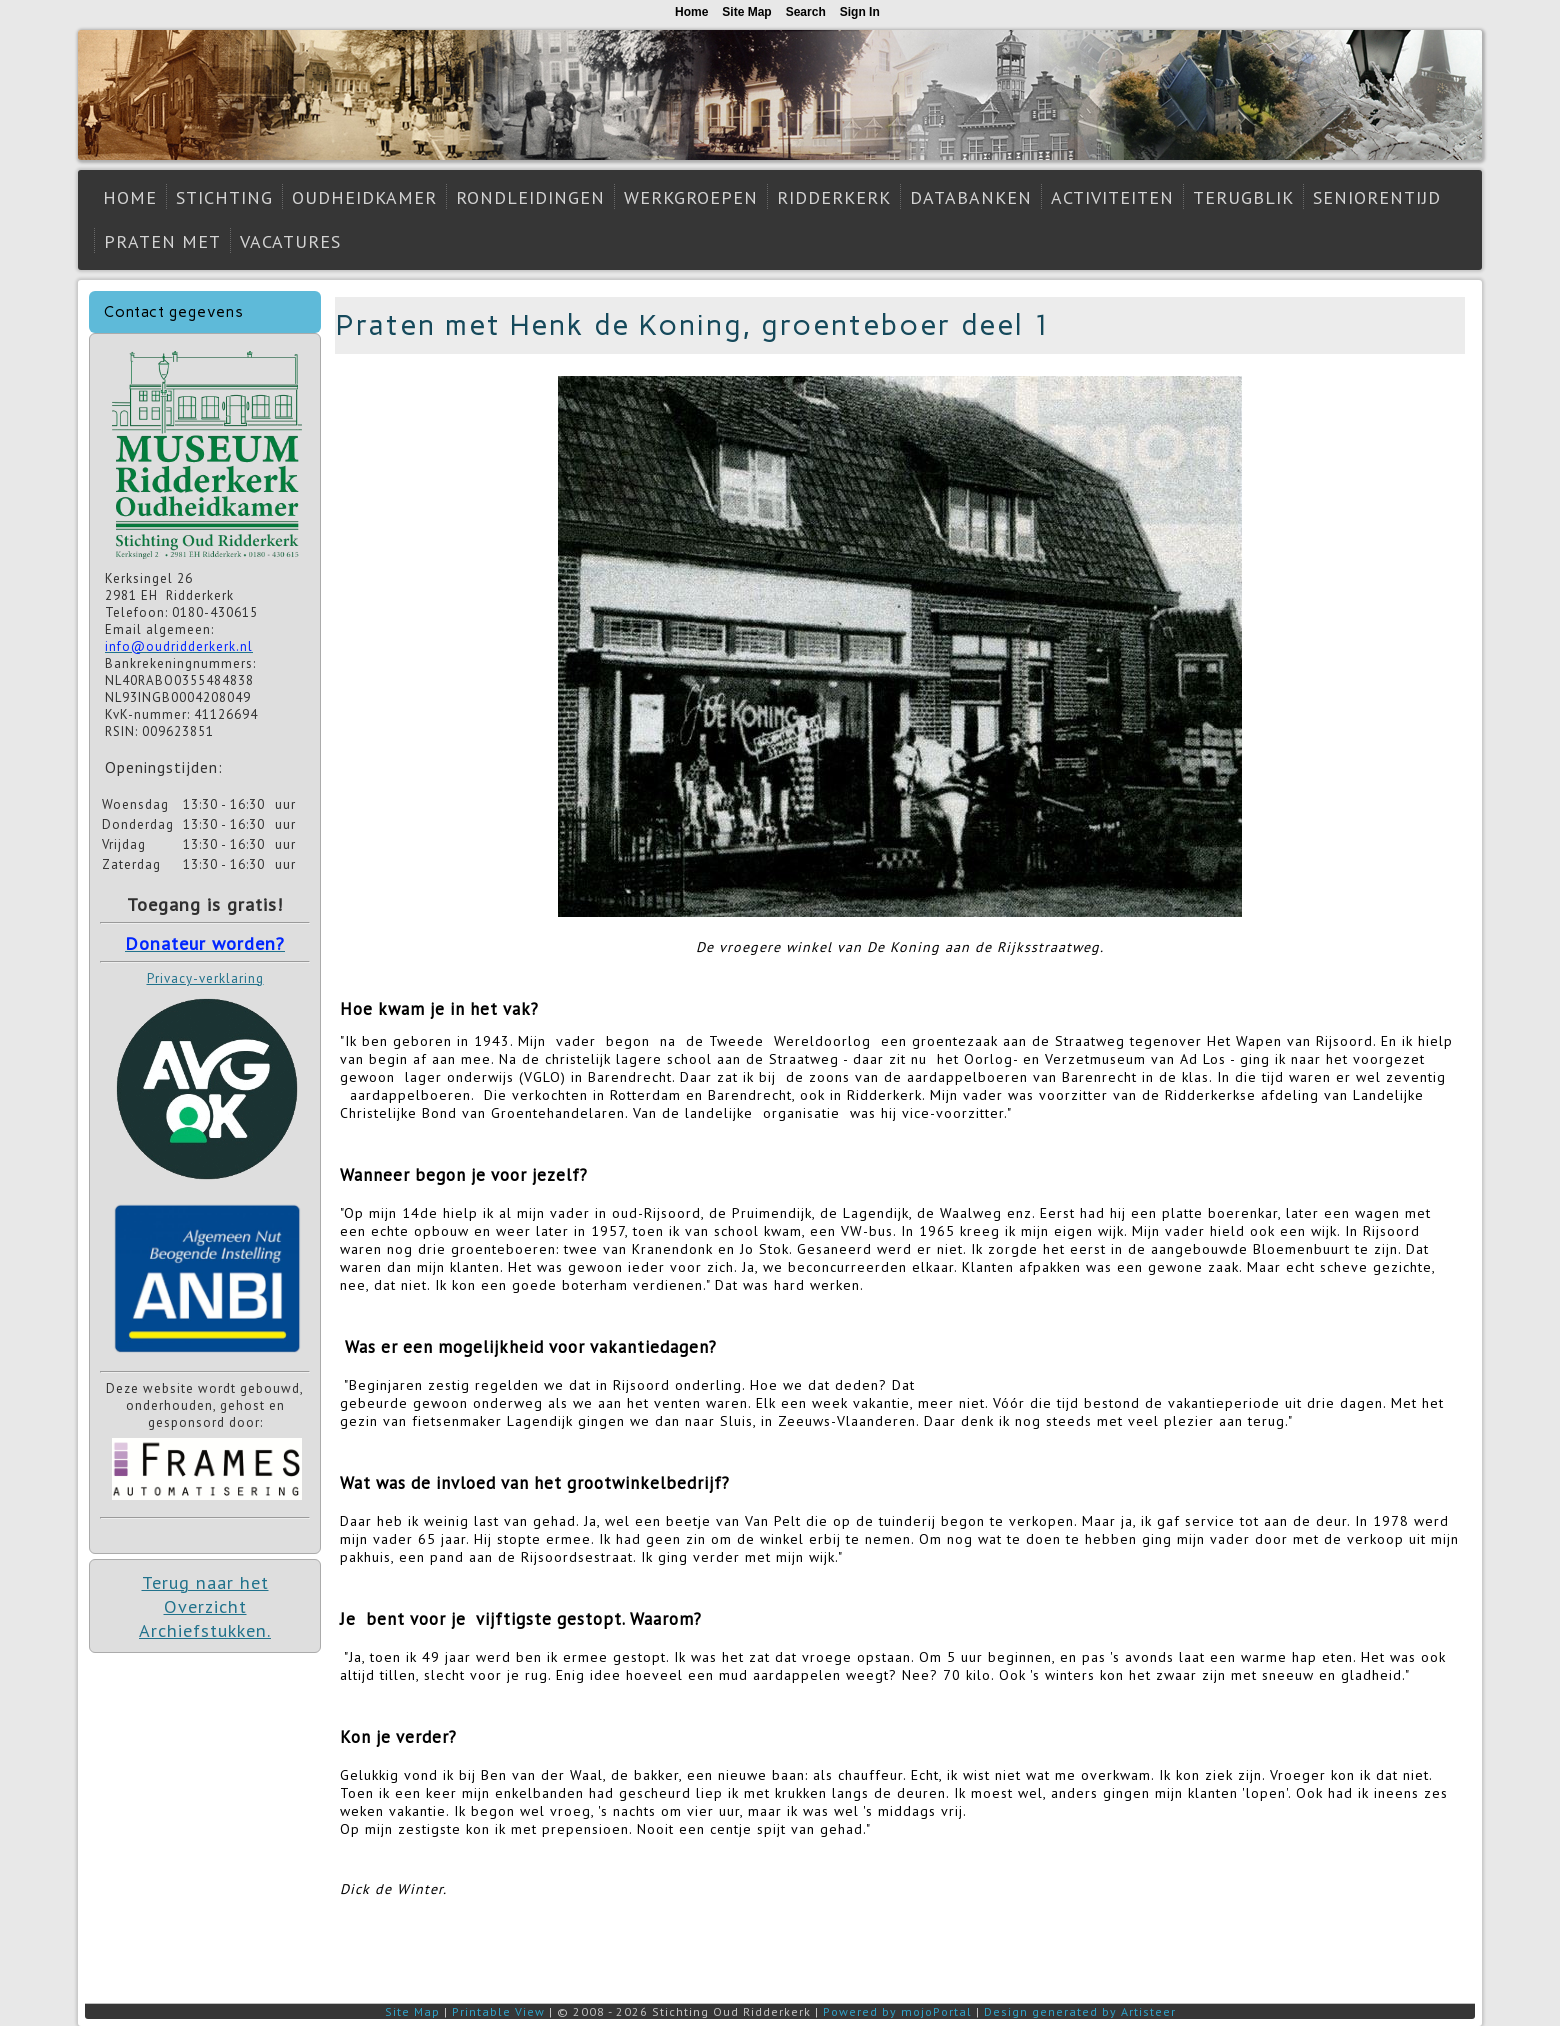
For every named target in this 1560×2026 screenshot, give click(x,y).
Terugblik (1243, 197)
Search (806, 12)
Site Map (412, 2011)
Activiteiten (1112, 197)
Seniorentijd (1377, 197)
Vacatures (290, 241)
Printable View (498, 2011)
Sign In (860, 12)
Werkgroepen (691, 197)
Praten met (162, 241)
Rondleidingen (530, 197)
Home (130, 197)
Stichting (224, 197)
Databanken (971, 197)
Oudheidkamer (364, 197)
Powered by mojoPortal (897, 2011)
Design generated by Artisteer (1080, 2011)
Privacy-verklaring (205, 978)
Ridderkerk (834, 197)
